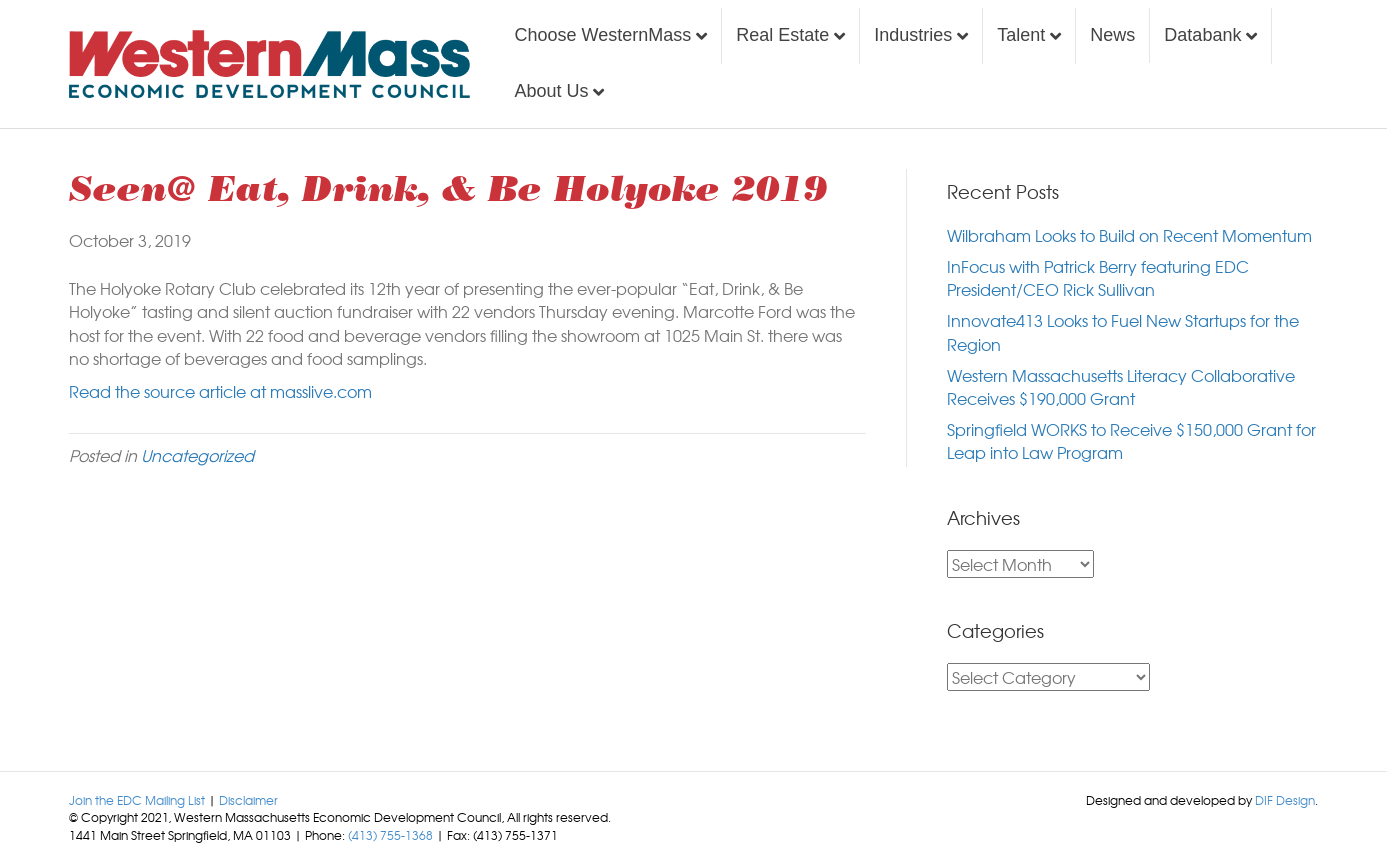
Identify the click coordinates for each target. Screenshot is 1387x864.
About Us (551, 91)
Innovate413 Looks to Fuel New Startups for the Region (1123, 331)
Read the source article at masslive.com (220, 391)
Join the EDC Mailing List (137, 800)
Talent (1021, 35)
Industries (913, 35)
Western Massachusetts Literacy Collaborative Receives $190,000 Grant (1121, 386)
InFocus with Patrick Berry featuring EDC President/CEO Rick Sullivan (1098, 277)
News (1112, 35)
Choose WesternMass (602, 35)
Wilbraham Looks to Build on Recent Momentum (1129, 235)
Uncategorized (197, 455)
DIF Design (1285, 800)
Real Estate (782, 35)
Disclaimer (248, 800)
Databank (1202, 35)
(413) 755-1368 (390, 835)
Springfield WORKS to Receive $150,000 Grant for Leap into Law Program (1131, 440)
